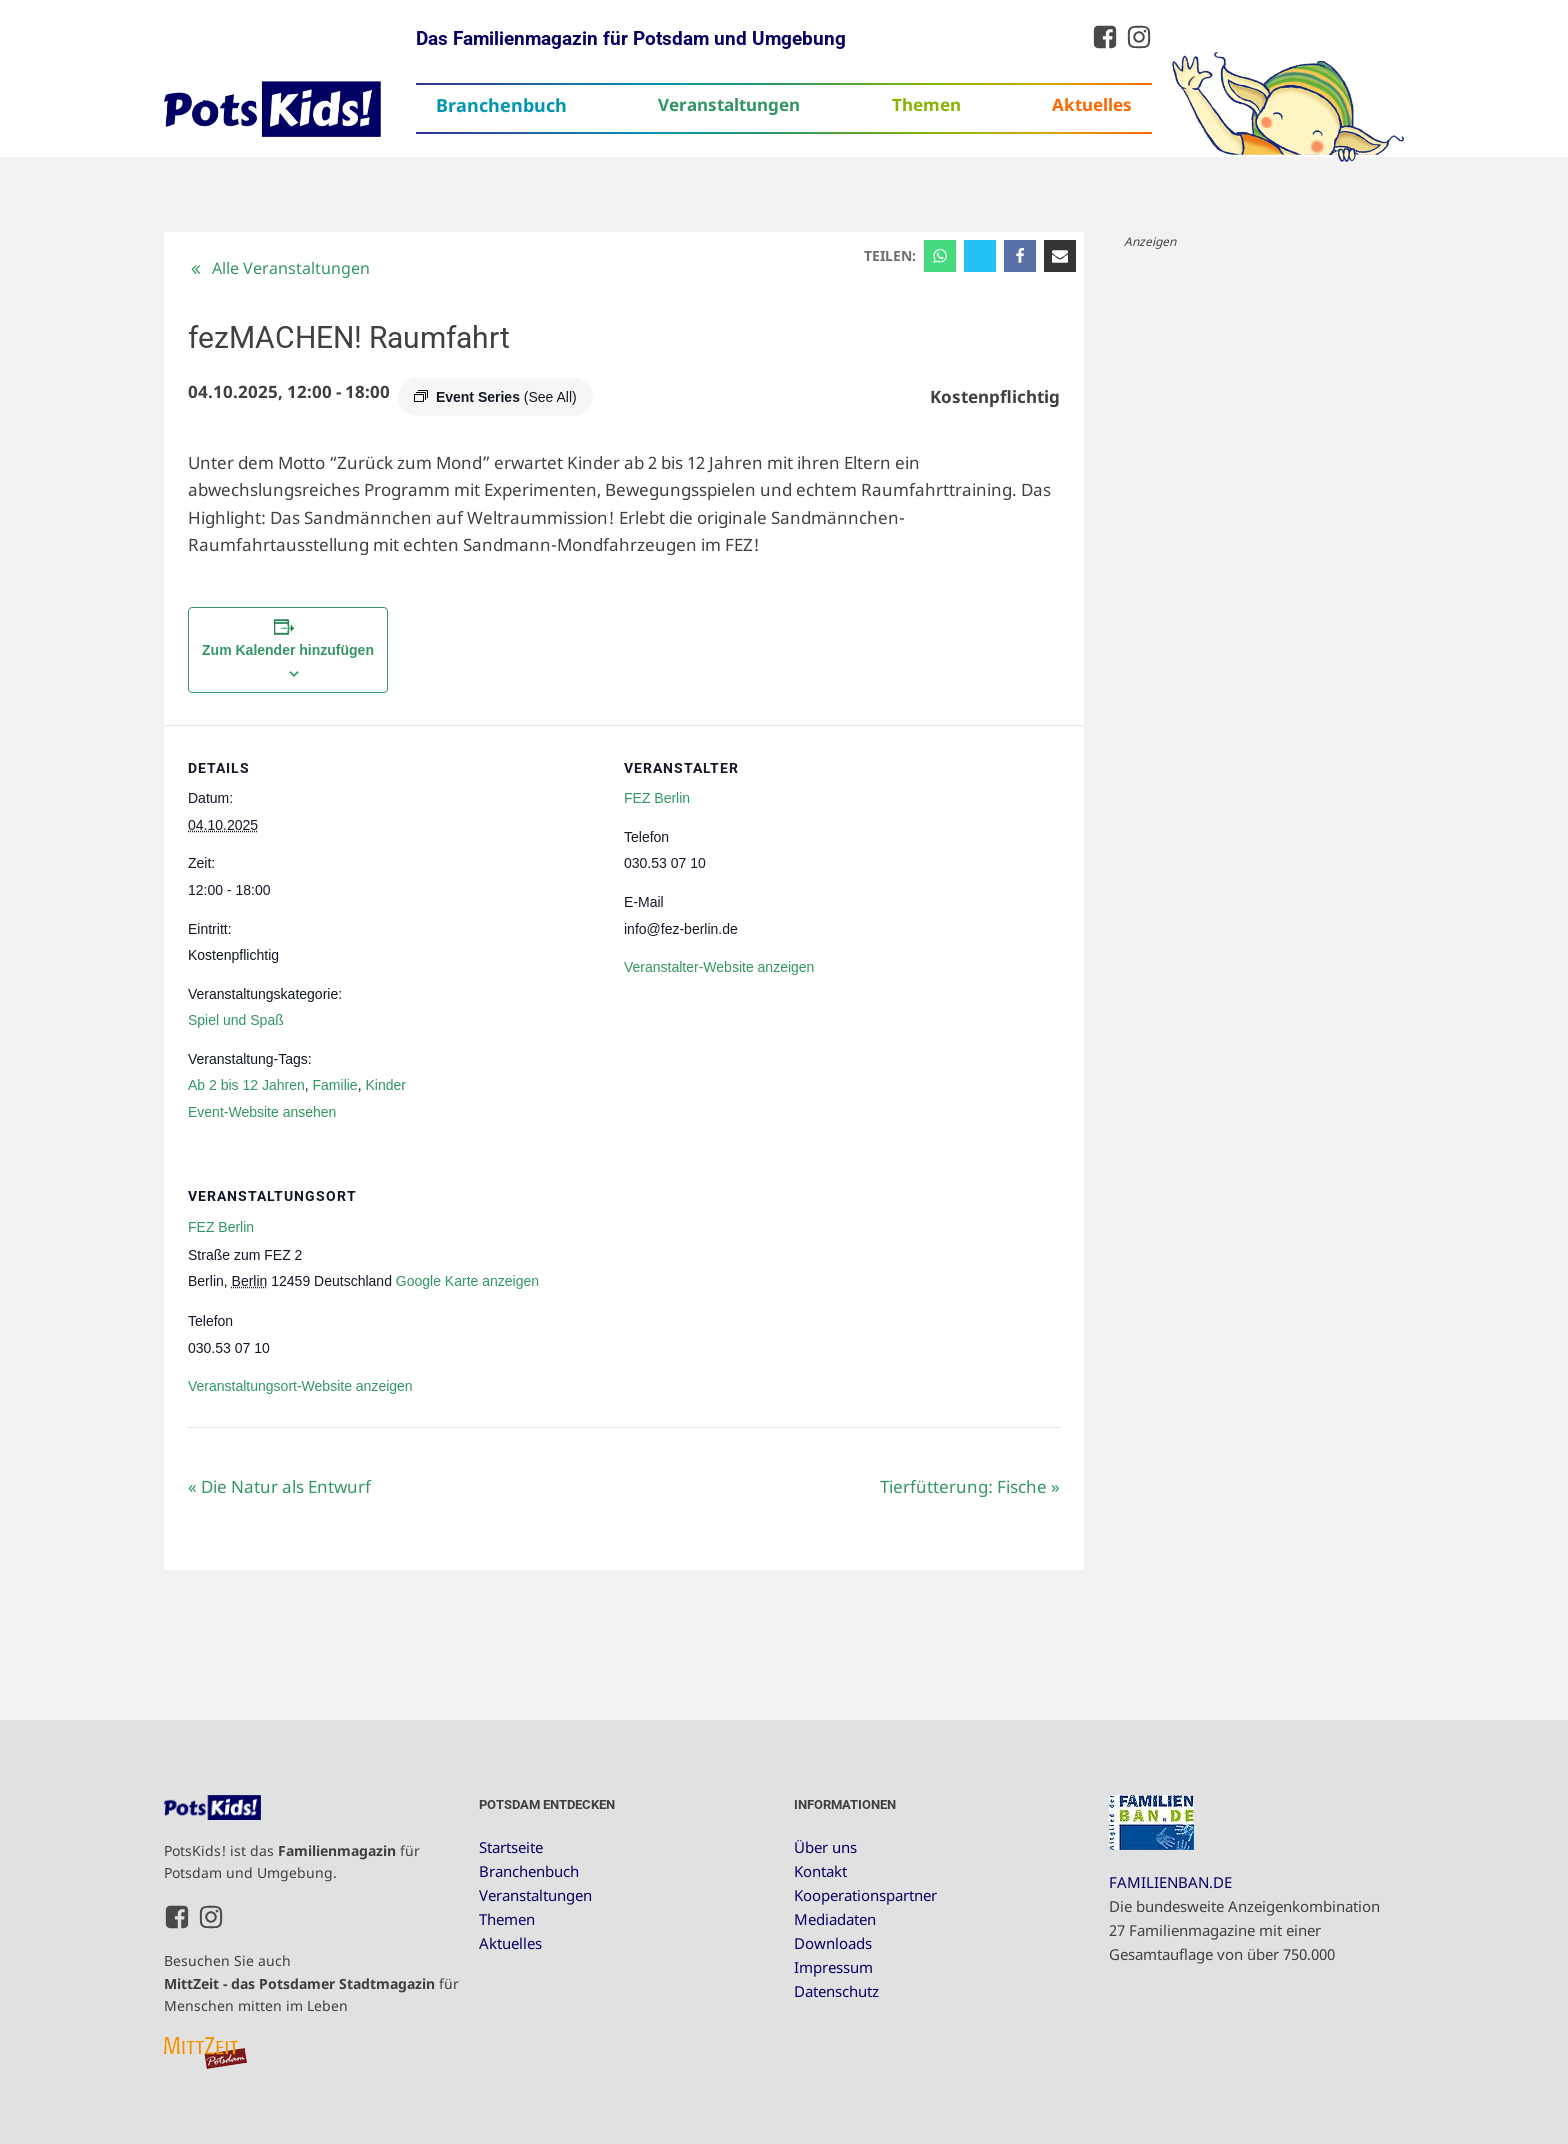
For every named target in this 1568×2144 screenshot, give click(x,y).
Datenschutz (836, 1991)
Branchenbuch (501, 105)
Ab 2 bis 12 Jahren (246, 1085)
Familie (335, 1085)
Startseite (511, 1847)
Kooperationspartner (865, 1895)
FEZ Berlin (657, 798)
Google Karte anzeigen (467, 1281)
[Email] (1060, 256)
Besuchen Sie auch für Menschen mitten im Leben (311, 1983)
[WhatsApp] (940, 256)
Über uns (825, 1847)
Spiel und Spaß (236, 1020)
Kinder (385, 1085)
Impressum (833, 1967)
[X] (980, 256)
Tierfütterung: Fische (970, 1486)
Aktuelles (1092, 104)
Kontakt (820, 1871)
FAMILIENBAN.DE (1170, 1882)
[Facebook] (1020, 256)
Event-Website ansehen (262, 1112)
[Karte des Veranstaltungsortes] (954, 1290)
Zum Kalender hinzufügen (288, 650)
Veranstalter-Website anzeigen (719, 967)
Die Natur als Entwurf (279, 1486)
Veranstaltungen (729, 104)
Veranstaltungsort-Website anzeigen (300, 1386)
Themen (926, 104)
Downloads (833, 1943)
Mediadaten (835, 1919)
